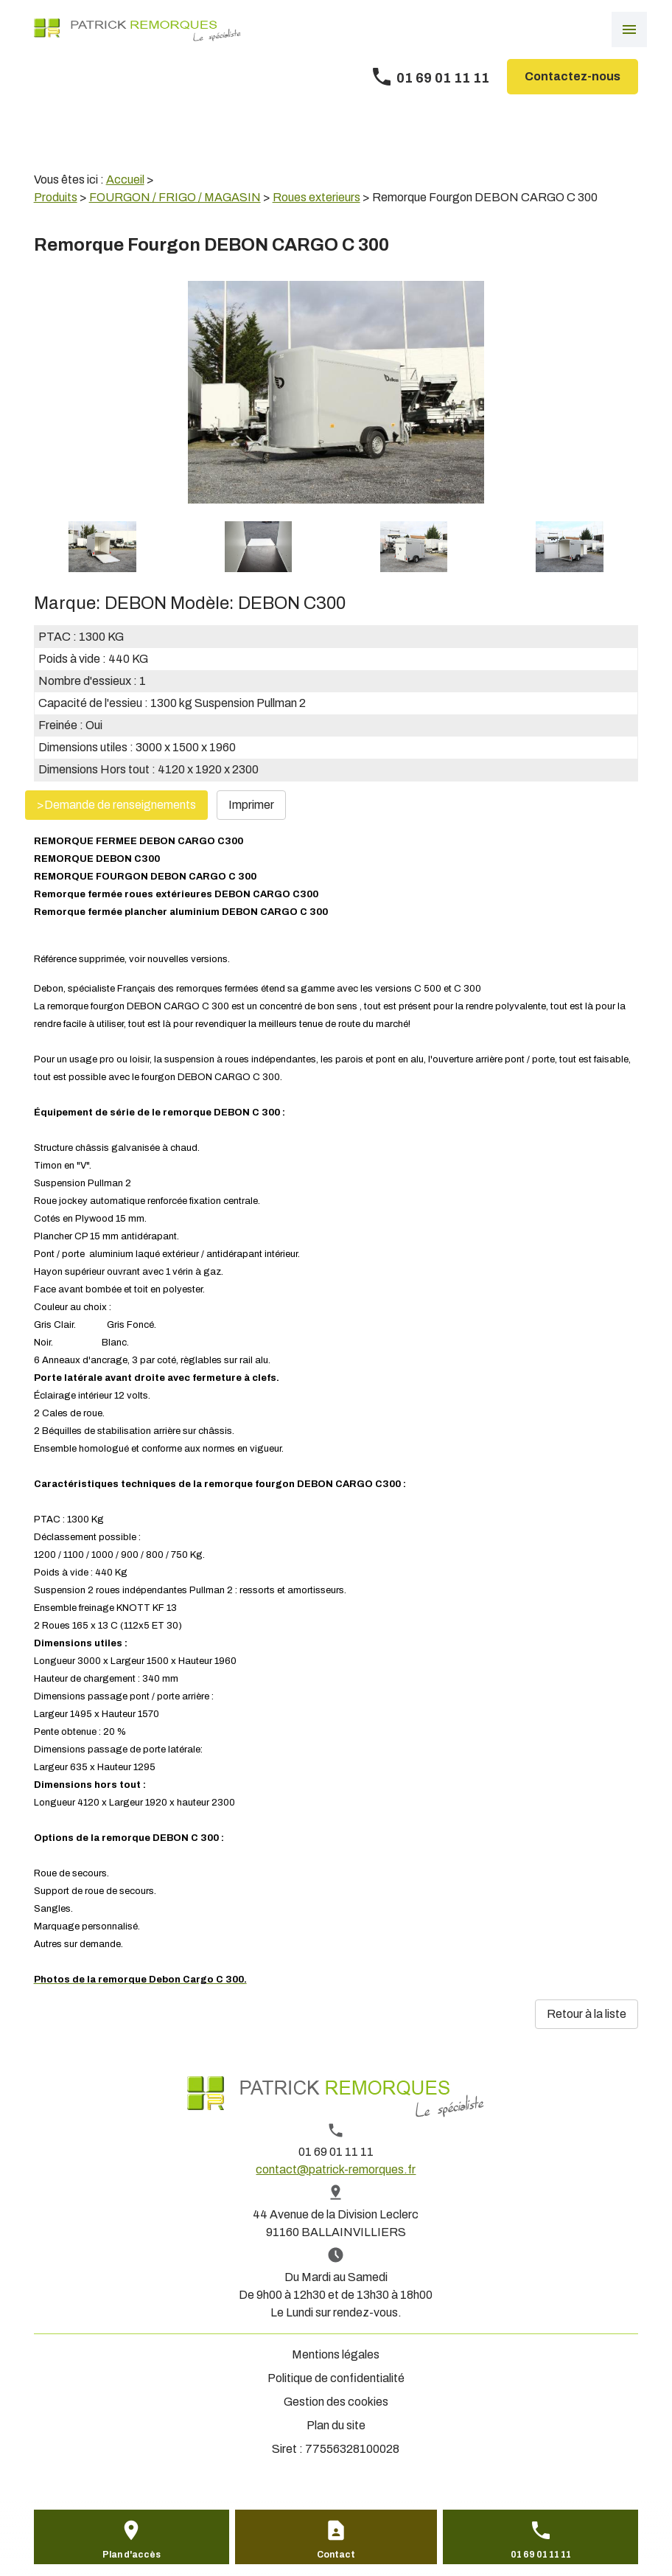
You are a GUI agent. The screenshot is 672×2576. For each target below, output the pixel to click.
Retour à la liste (586, 2014)
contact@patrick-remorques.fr (336, 2169)
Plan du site (336, 2425)
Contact (336, 2554)
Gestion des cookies (336, 2401)
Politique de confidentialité (336, 2378)
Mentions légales (335, 2354)
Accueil (125, 179)
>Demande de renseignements (116, 804)
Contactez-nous (572, 76)
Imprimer (251, 804)
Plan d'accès (131, 2554)
